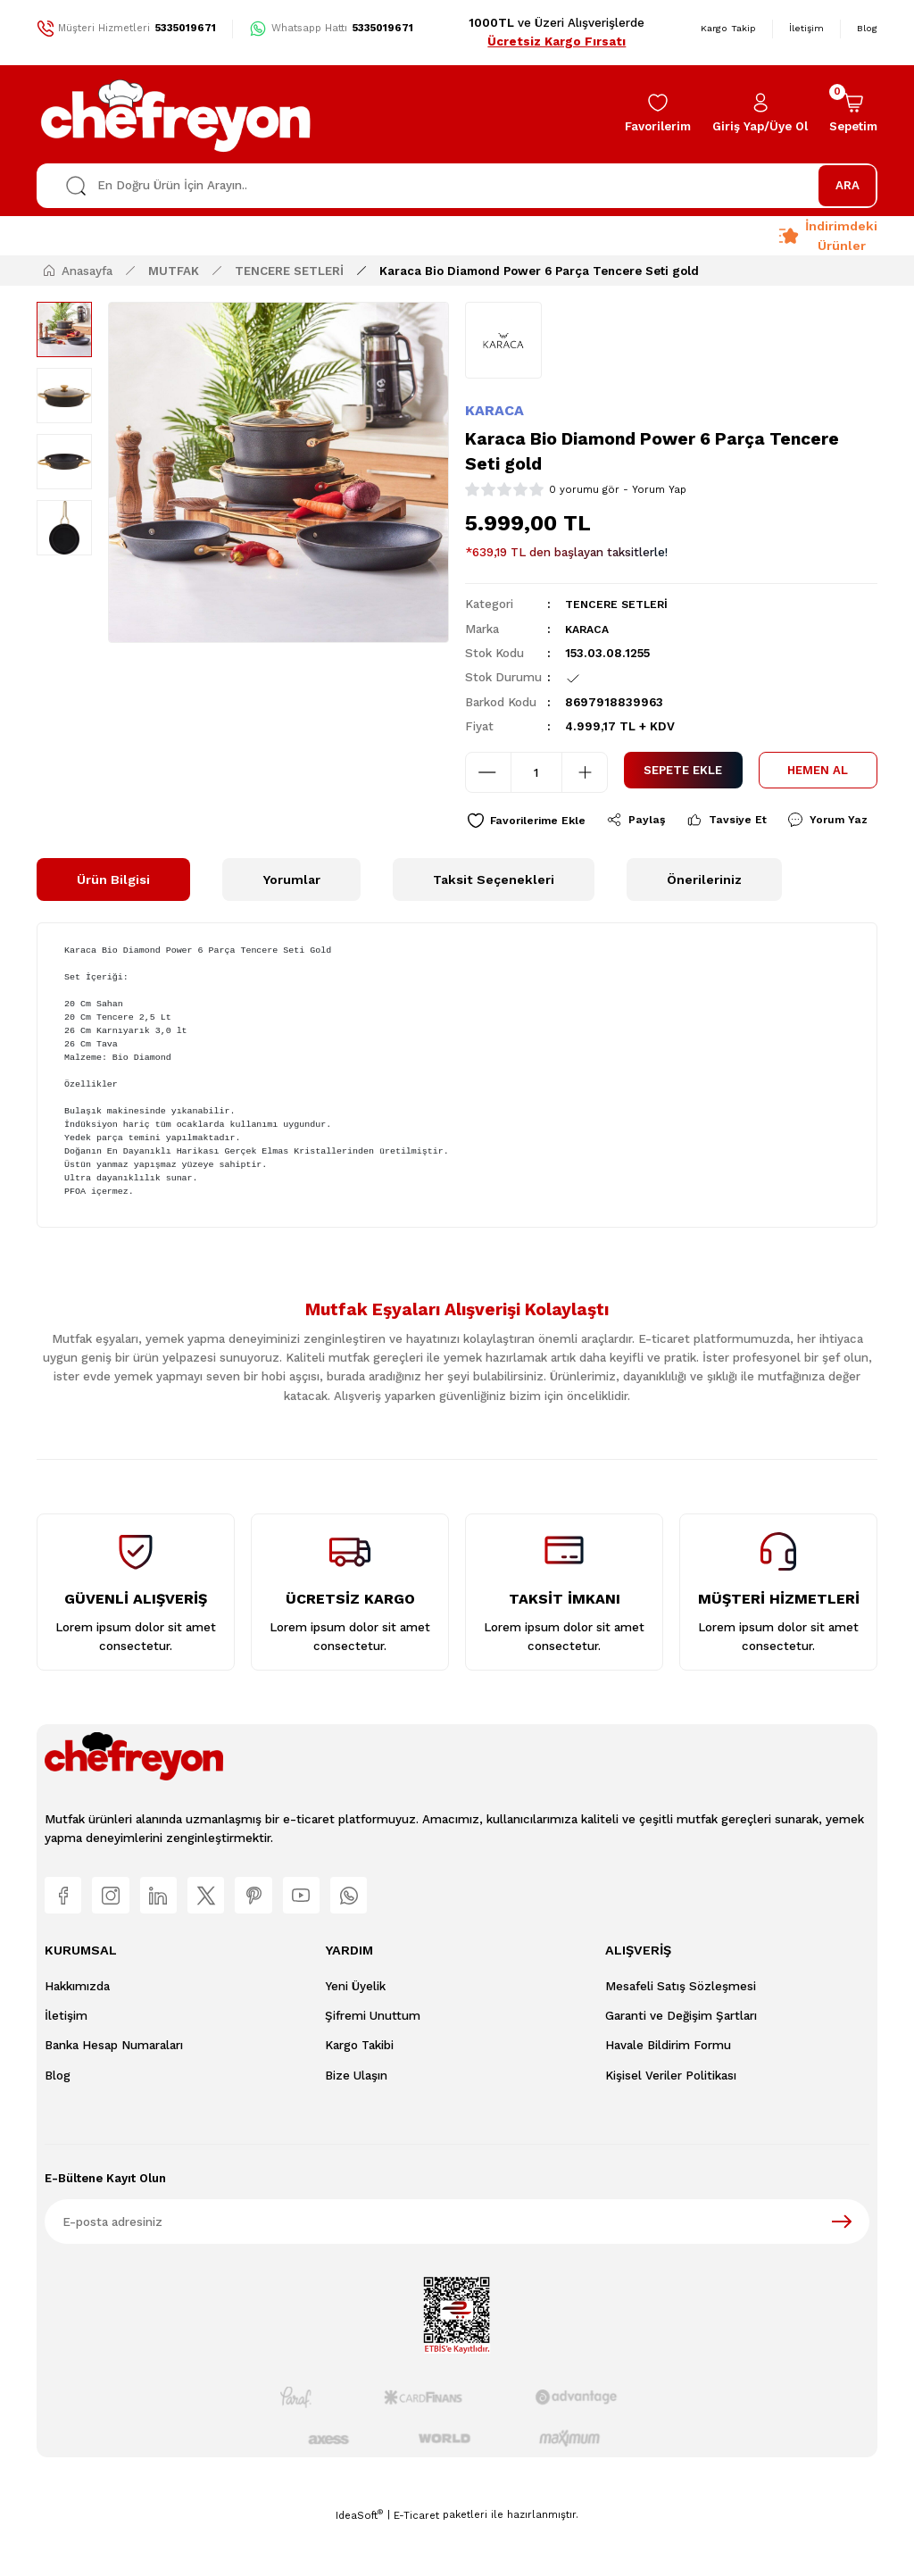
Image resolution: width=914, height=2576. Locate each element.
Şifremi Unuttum (372, 2065)
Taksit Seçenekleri (493, 922)
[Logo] (177, 114)
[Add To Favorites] (530, 821)
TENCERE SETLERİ (619, 604)
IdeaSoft (359, 2563)
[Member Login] (760, 114)
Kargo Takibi (359, 2094)
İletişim (66, 2065)
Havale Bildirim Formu (668, 2094)
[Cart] (853, 114)
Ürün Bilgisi (113, 922)
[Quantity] (536, 772)
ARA (847, 185)
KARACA (494, 410)
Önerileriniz (704, 922)
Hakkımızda (77, 2034)
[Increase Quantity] (584, 772)
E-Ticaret (416, 2563)
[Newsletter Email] (457, 2269)
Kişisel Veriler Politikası (670, 2123)
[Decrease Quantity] (488, 772)
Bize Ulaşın (356, 2123)
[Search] (457, 185)
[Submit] (841, 2269)
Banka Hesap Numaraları (114, 2094)
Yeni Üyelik (355, 2034)
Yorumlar (291, 922)
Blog (58, 2123)
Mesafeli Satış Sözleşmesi (680, 2034)
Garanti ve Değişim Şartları (681, 2065)
